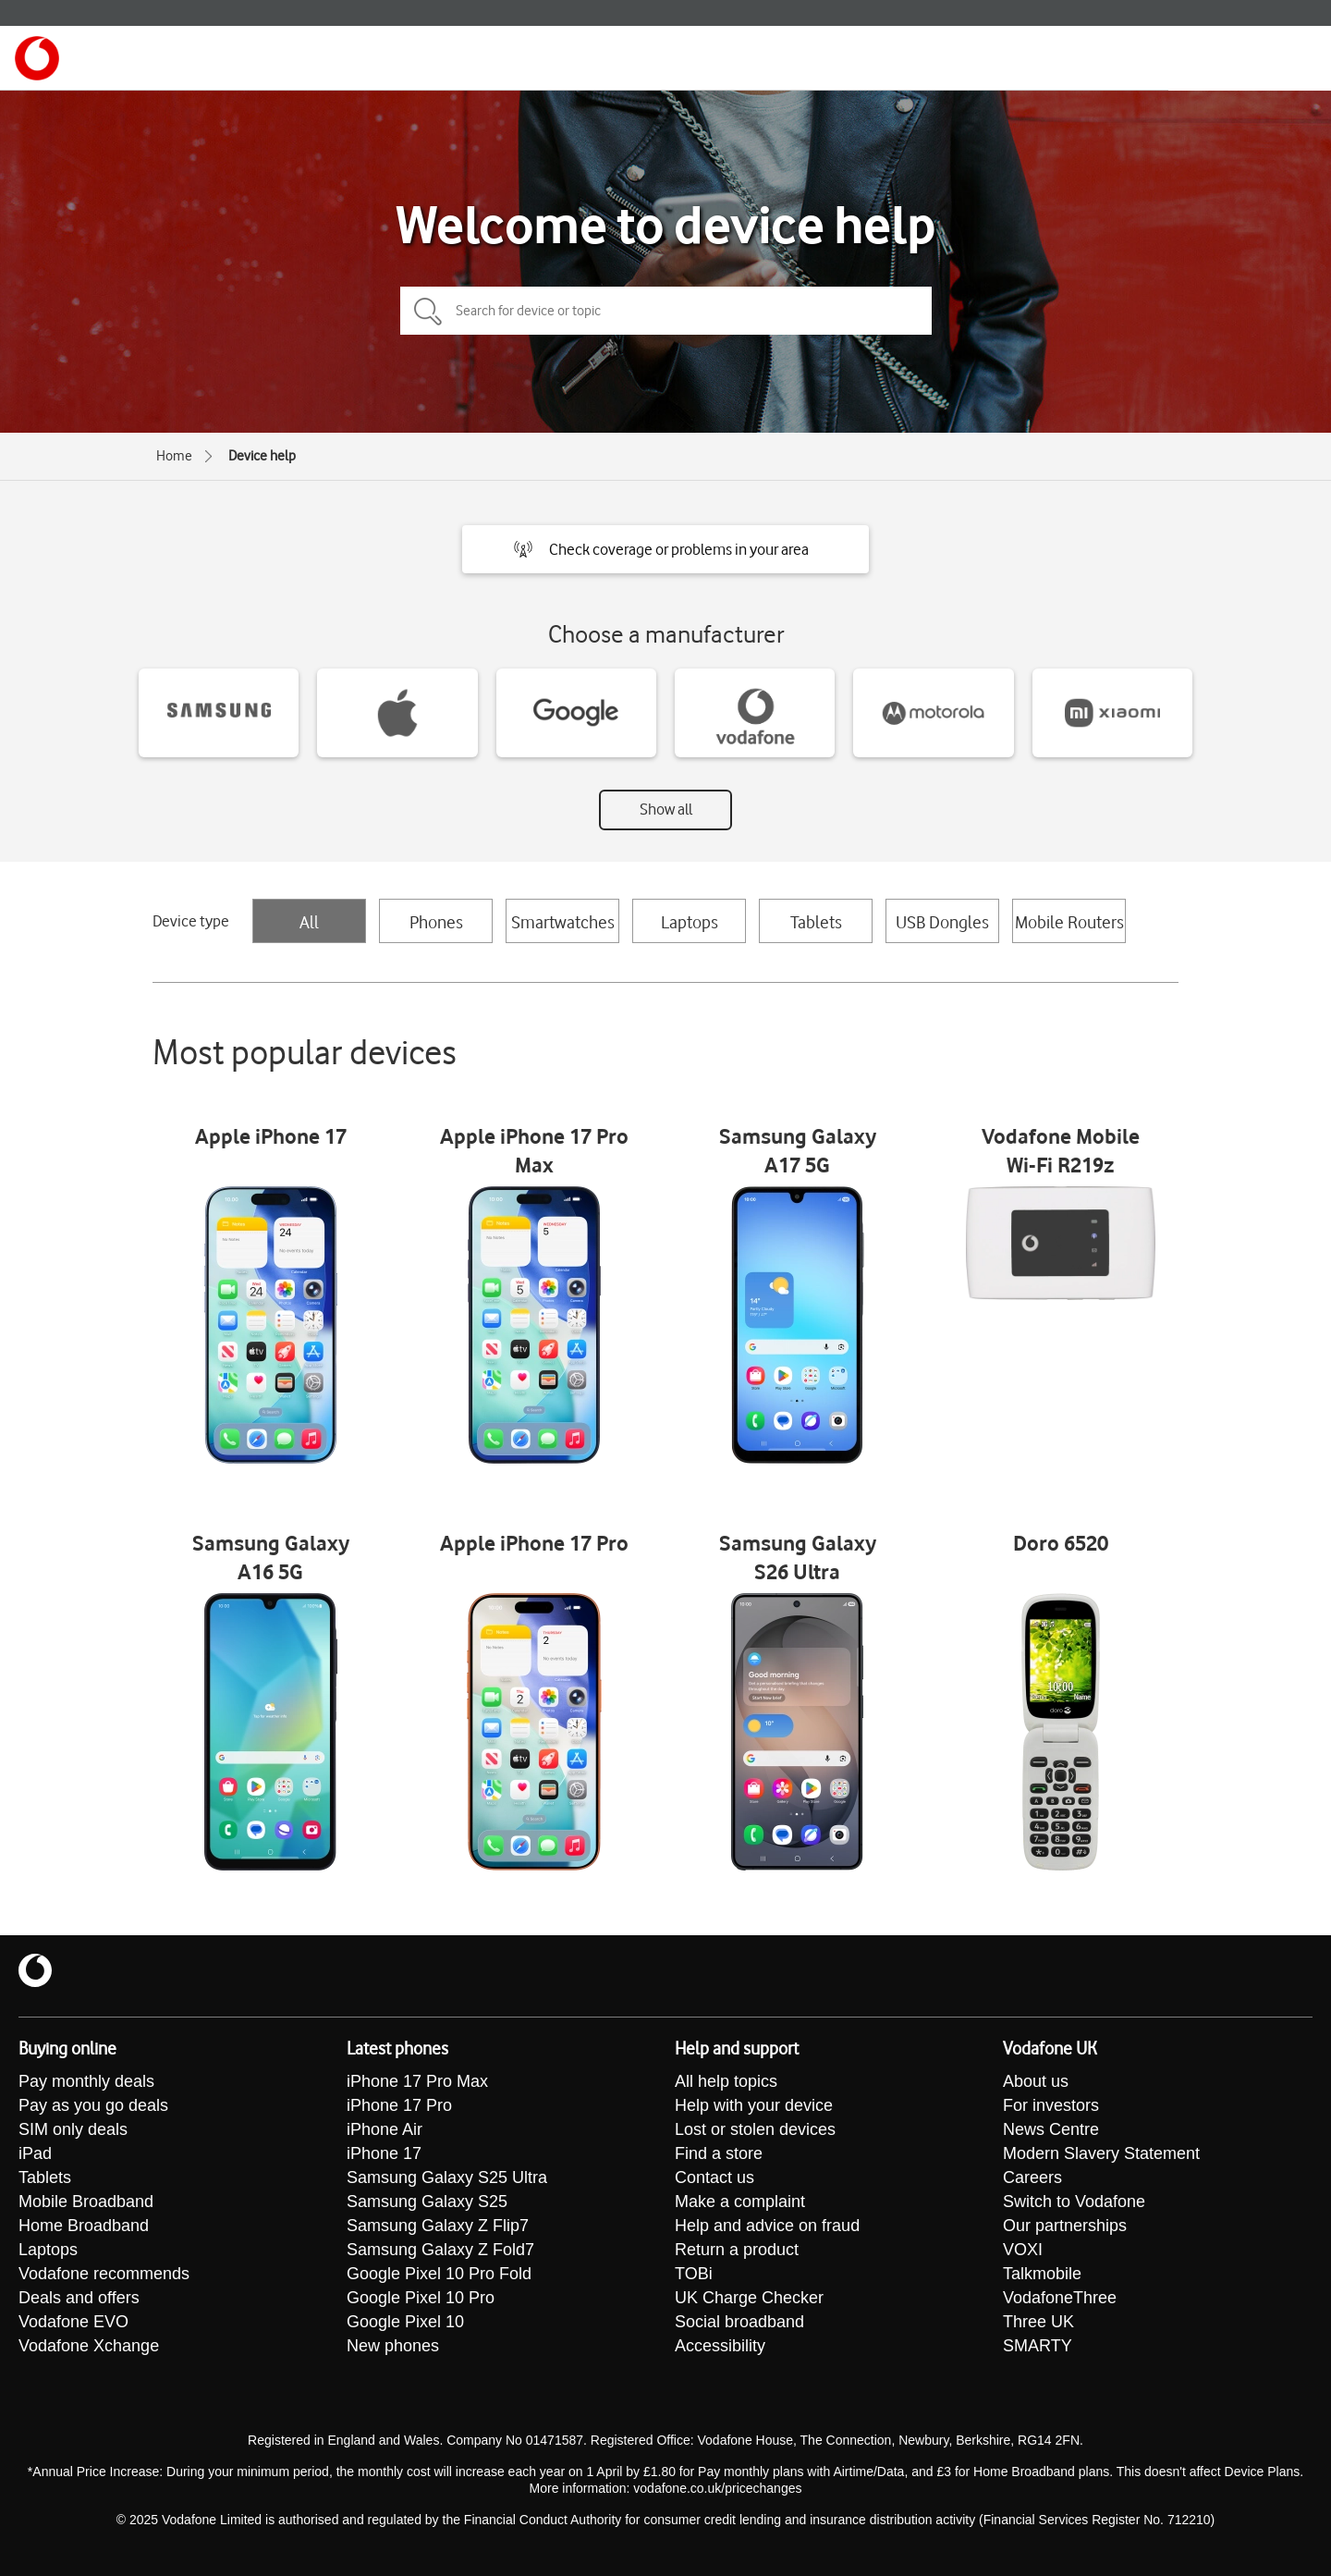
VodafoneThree (1060, 2297)
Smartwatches (563, 922)
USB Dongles (942, 922)
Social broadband (739, 2321)
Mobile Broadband (85, 2201)
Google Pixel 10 (405, 2321)
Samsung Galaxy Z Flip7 (438, 2225)
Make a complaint (740, 2201)
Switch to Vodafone (1074, 2201)
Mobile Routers (1069, 922)
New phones (393, 2346)
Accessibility (720, 2346)
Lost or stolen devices (755, 2129)
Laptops (689, 922)
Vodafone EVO (73, 2321)
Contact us (714, 2177)
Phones (436, 922)
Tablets (816, 922)
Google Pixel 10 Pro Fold (439, 2273)
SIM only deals (73, 2129)
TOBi (694, 2273)
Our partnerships (1065, 2225)
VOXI (1023, 2249)
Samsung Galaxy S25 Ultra (447, 2177)
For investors (1051, 2105)
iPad (35, 2153)
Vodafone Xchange (88, 2346)
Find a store (719, 2153)
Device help (262, 456)
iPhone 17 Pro (399, 2105)
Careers (1032, 2177)
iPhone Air (384, 2129)
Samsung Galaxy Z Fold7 (440, 2249)
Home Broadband (83, 2225)
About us (1035, 2081)
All (309, 922)
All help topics (726, 2081)
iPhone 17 (384, 2153)
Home (174, 456)
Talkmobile (1042, 2273)
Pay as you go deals (93, 2105)
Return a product (737, 2249)
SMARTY (1037, 2346)
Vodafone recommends (103, 2273)
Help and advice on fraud (767, 2225)
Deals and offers (79, 2297)
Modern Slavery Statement (1101, 2153)
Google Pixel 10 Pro (421, 2297)
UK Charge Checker (749, 2297)
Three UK (1038, 2321)
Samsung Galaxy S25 (427, 2201)
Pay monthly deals (86, 2081)
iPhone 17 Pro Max (417, 2081)
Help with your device (754, 2105)
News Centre (1051, 2129)
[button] (665, 549)
